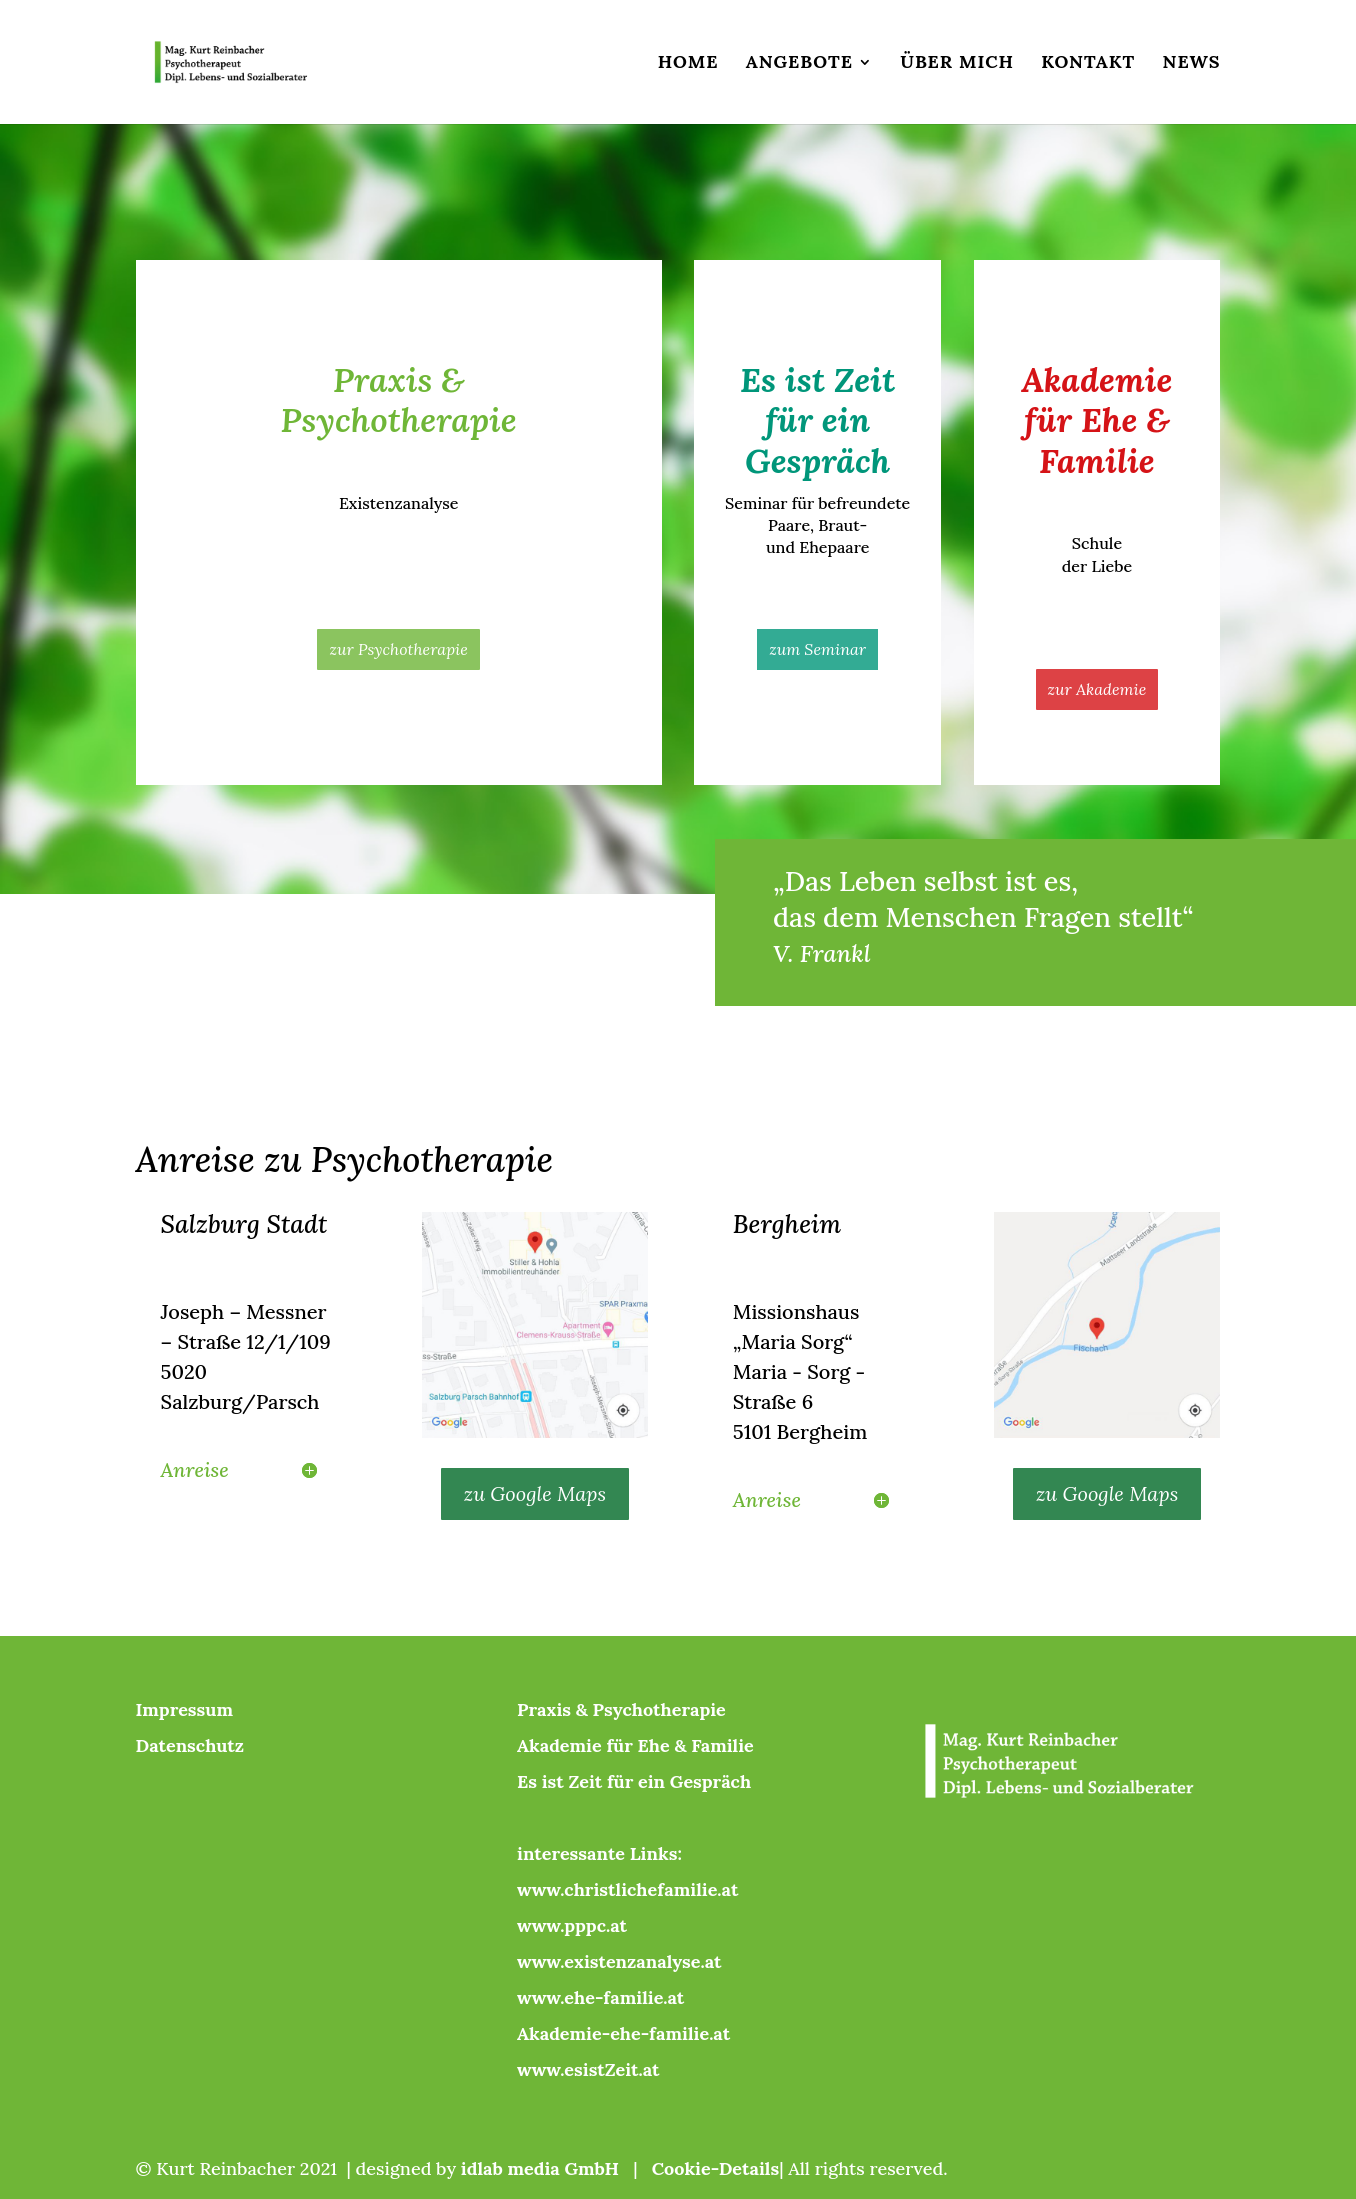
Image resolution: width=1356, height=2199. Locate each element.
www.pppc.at (572, 1925)
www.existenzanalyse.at (619, 1961)
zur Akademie (1097, 689)
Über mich (957, 64)
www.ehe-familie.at (600, 1997)
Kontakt (1088, 64)
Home (688, 64)
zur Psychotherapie (398, 649)
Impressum (184, 1709)
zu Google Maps (535, 1493)
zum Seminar (817, 649)
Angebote (799, 64)
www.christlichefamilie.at (627, 1889)
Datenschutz (190, 1745)
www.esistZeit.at (588, 2069)
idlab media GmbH (540, 2168)
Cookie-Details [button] (715, 2168)
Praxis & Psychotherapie (621, 1709)
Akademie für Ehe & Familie (635, 1745)
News (1192, 64)
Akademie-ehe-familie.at (623, 2033)
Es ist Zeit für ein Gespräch (634, 1781)
